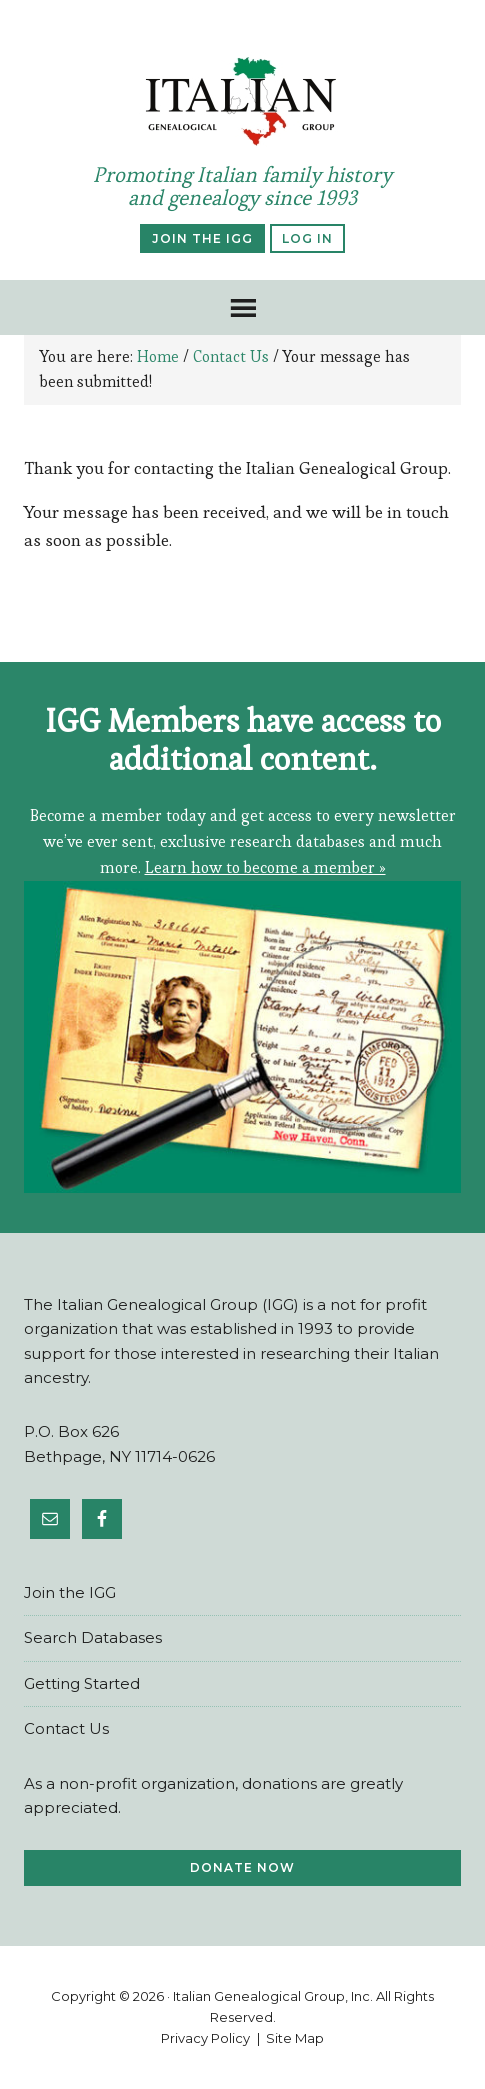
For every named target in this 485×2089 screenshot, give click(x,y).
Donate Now (242, 1867)
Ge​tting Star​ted (82, 1683)
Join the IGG (202, 238)
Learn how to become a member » (265, 867)
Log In (307, 238)
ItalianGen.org (242, 102)
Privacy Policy (205, 2038)
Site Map (295, 2038)
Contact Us (66, 1728)
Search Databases (93, 1637)
